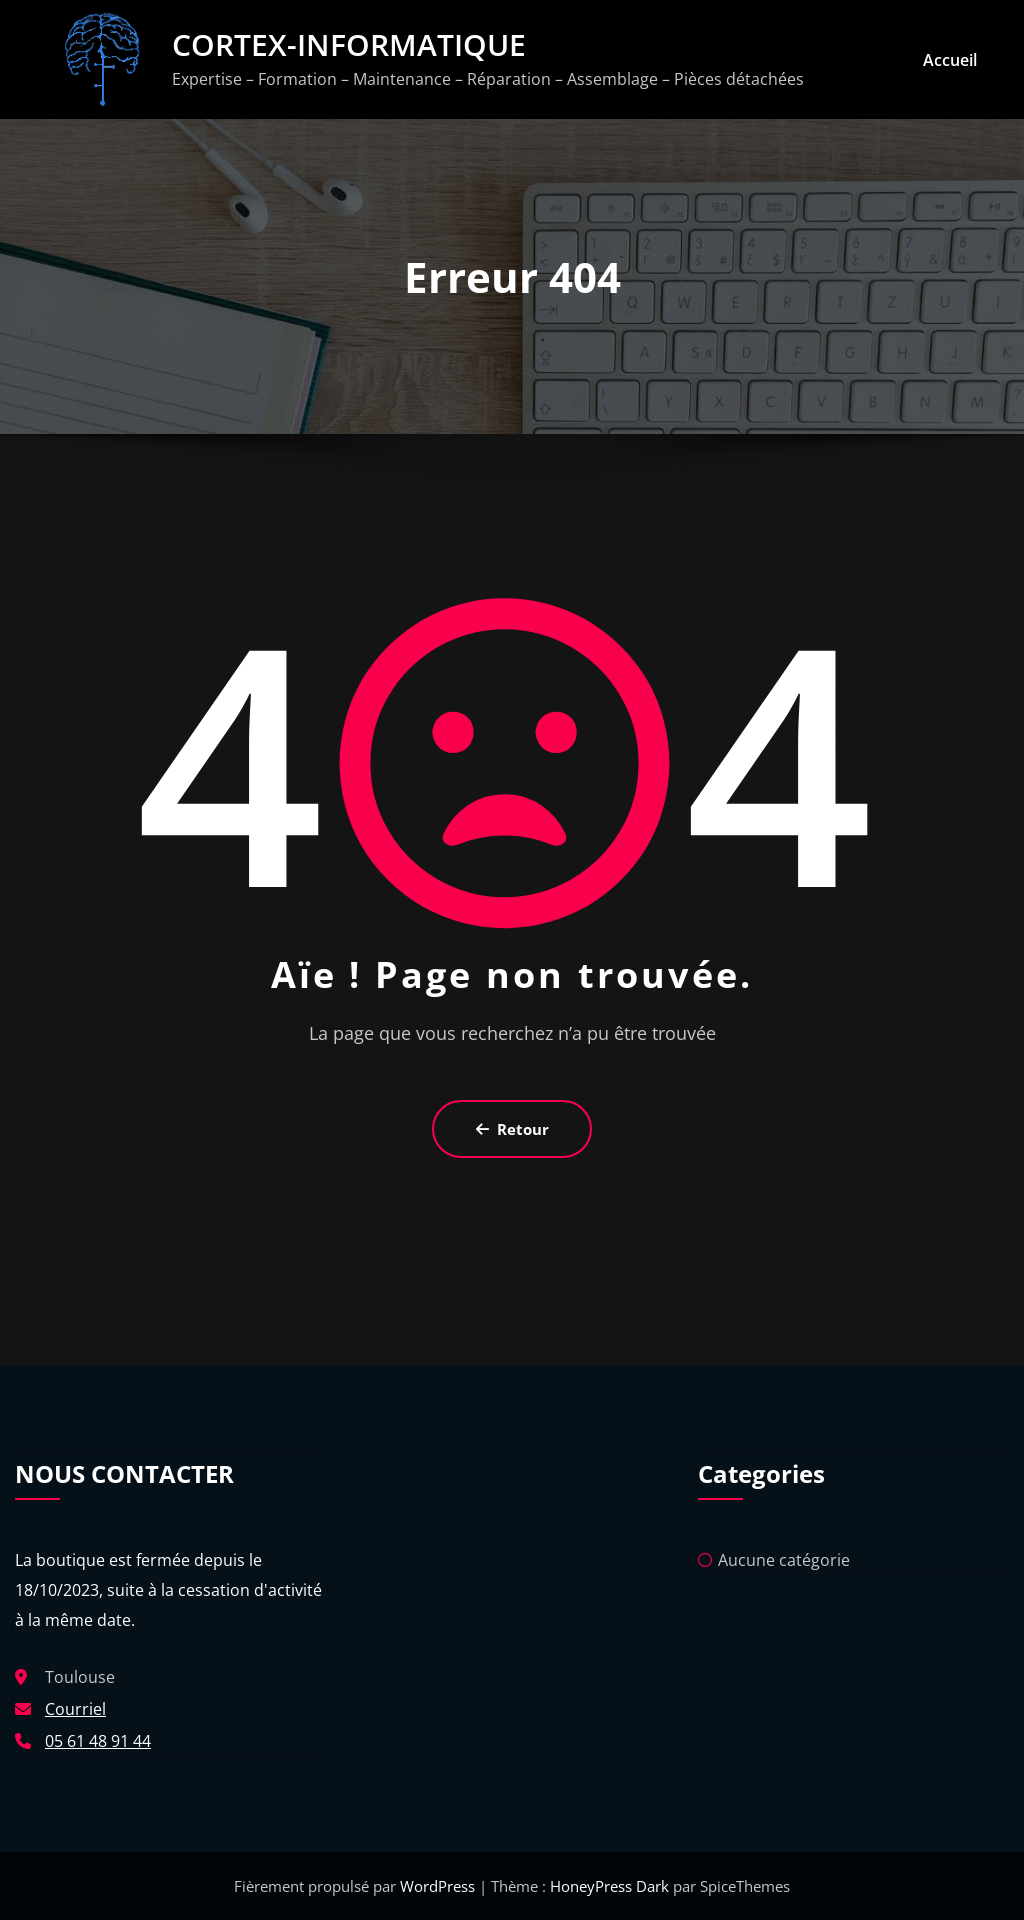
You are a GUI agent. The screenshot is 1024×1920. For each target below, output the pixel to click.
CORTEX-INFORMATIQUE (349, 44)
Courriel (75, 1709)
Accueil (950, 60)
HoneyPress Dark (609, 1886)
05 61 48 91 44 (98, 1741)
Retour (512, 1129)
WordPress (439, 1886)
